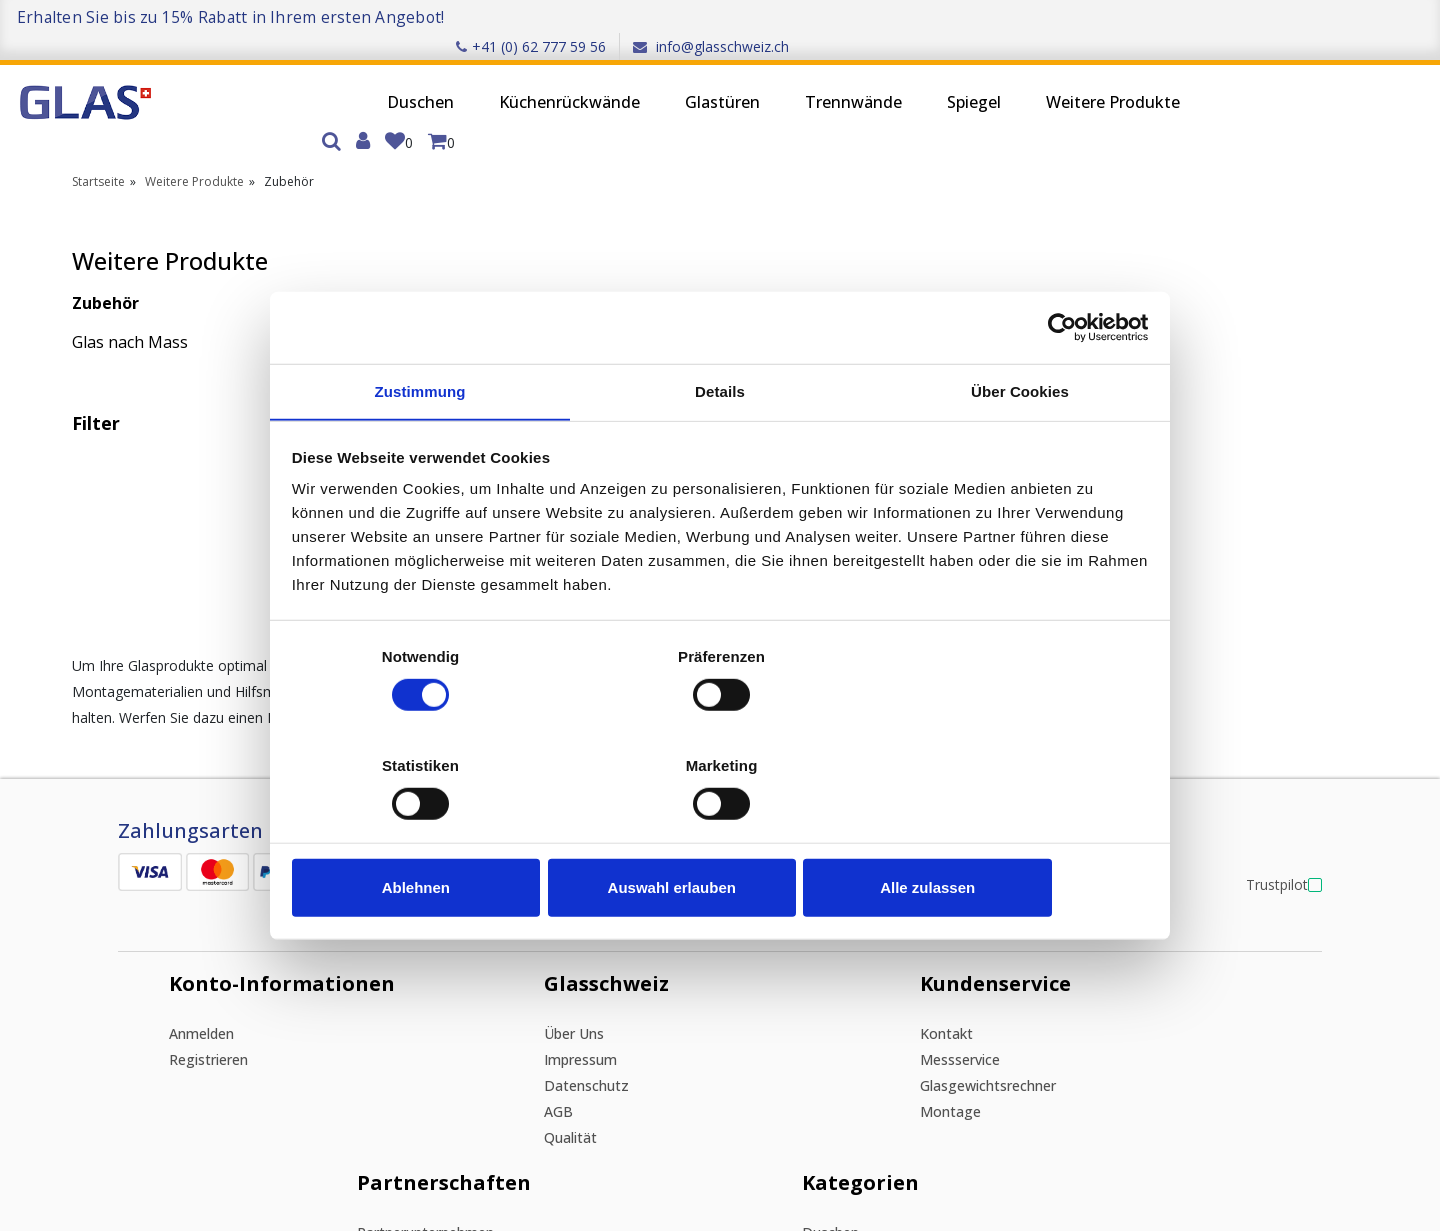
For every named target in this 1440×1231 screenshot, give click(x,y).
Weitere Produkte (978, 76)
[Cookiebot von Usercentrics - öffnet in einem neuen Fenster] (1060, 382)
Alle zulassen (1007, 833)
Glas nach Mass (130, 291)
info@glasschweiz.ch (1350, 16)
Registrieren (171, 770)
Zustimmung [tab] (420, 447)
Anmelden (164, 744)
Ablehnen (432, 833)
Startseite (98, 130)
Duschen (285, 76)
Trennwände (718, 76)
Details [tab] (720, 447)
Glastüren (587, 76)
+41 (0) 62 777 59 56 (1170, 16)
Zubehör (105, 252)
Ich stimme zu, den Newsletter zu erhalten (299, 1107)
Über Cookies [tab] (1020, 447)
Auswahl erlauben (720, 833)
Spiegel (839, 76)
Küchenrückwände (434, 76)
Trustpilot (1263, 571)
